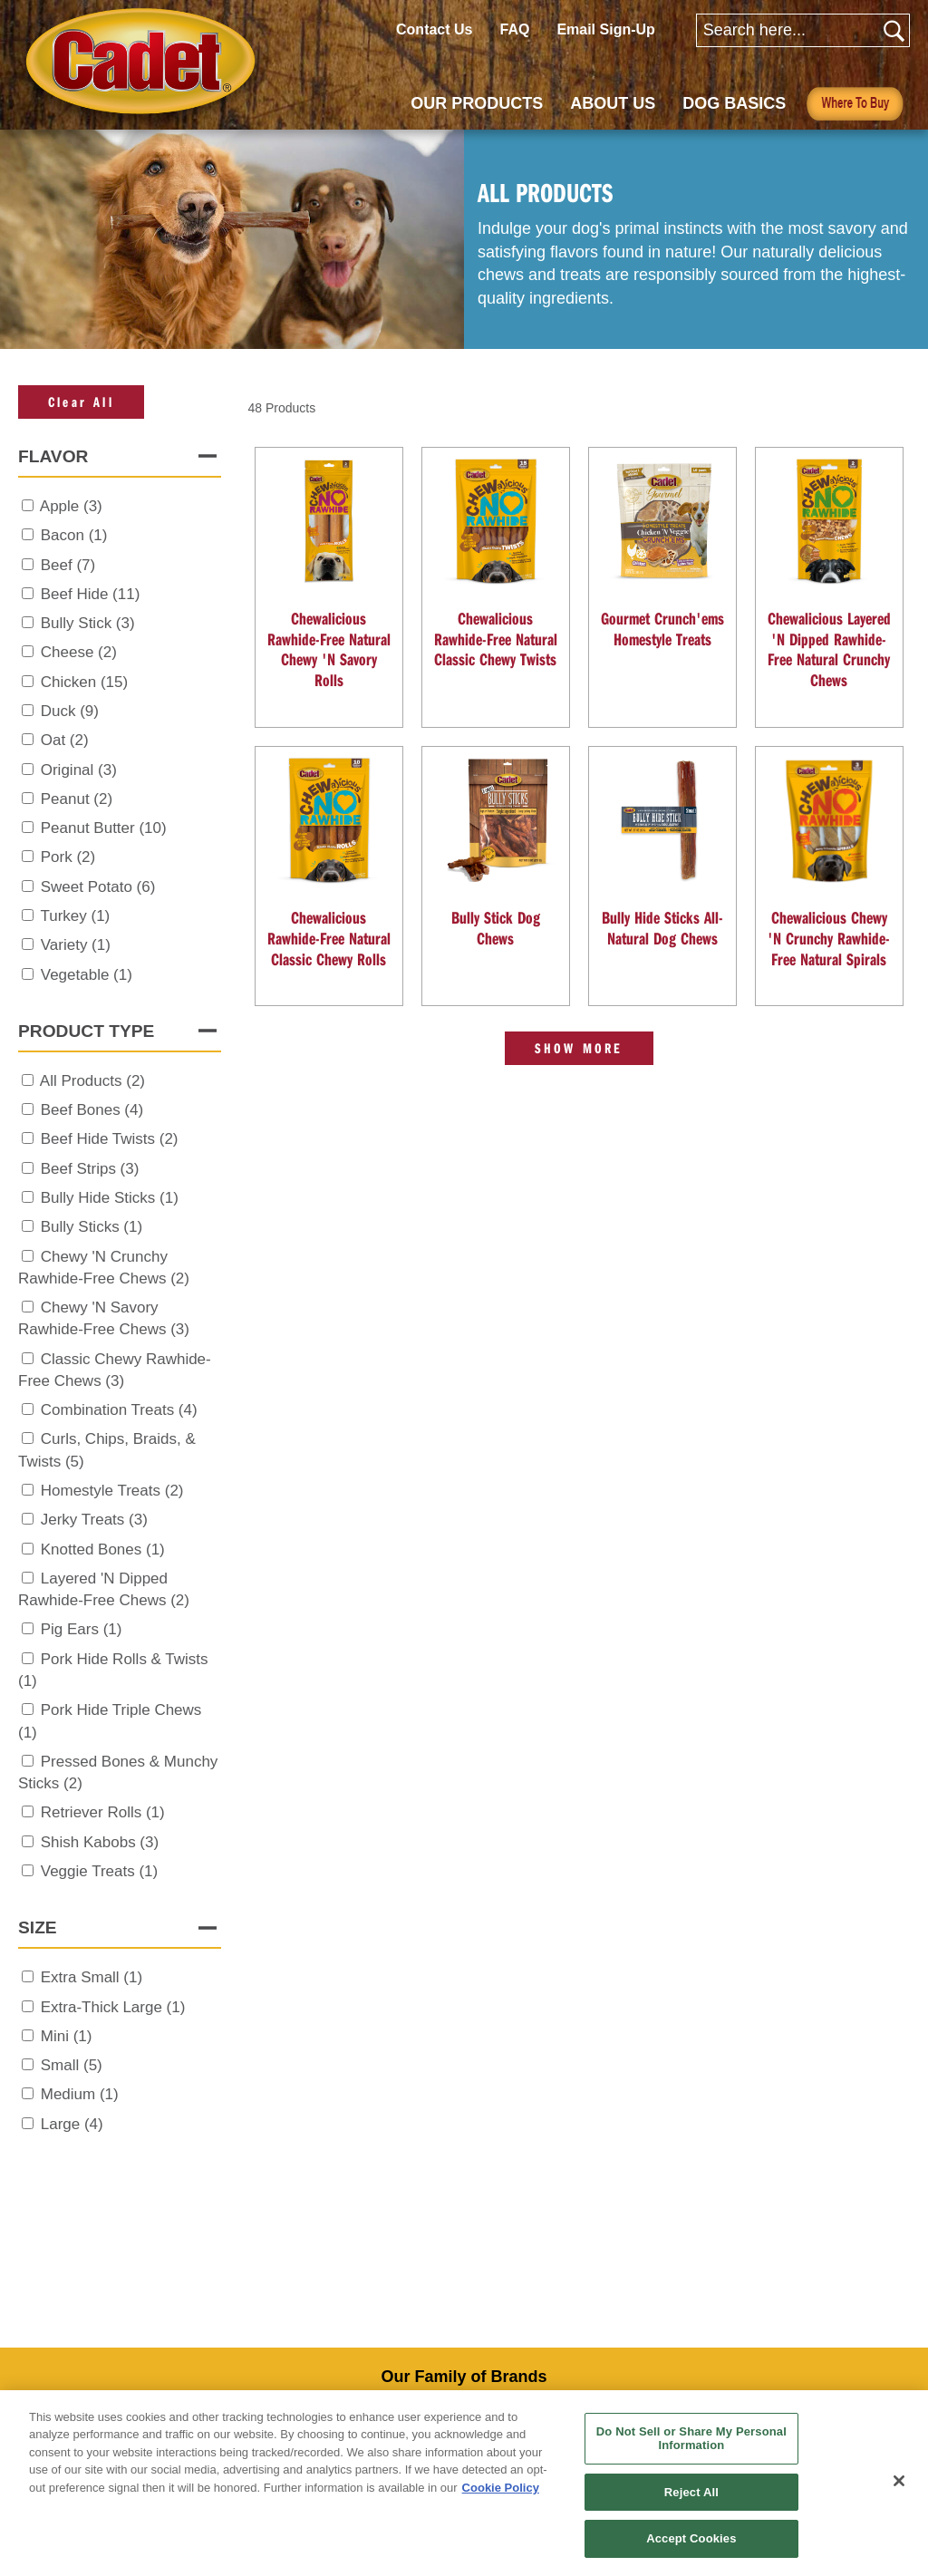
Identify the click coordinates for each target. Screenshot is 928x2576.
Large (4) (72, 2124)
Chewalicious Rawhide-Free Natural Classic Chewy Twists (495, 638)
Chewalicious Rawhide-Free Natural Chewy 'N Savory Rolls (329, 649)
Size (37, 1927)
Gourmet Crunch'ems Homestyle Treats (662, 628)
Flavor (53, 456)
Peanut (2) (76, 799)
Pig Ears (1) (81, 1629)
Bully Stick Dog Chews (495, 927)
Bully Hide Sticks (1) (110, 1197)
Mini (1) (66, 2036)
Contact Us (434, 29)
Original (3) (79, 770)
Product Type (86, 1031)
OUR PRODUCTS (477, 103)
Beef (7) (68, 565)
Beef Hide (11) (90, 594)
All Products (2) (92, 1080)
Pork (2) (68, 857)
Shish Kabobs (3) (100, 1842)
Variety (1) (76, 945)
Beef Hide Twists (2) (110, 1139)
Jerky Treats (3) (94, 1519)
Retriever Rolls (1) (103, 1812)
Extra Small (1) (91, 1977)
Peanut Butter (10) (104, 828)
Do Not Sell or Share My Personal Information (691, 2439)
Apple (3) (71, 506)
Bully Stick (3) (88, 623)
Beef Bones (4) (92, 1110)
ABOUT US (612, 103)
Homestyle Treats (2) (112, 1490)
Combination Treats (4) (119, 1410)
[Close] (899, 2481)
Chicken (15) (84, 682)
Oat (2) (65, 740)
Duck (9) (70, 711)
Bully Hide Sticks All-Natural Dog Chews (662, 927)
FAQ (514, 29)
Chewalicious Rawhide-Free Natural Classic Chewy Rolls (329, 937)
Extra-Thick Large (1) (113, 2007)
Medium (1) (80, 2094)
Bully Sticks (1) (91, 1226)
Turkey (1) (75, 916)
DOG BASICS (734, 103)
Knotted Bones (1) (103, 1549)
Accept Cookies (691, 2538)
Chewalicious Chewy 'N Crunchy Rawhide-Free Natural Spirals (829, 937)
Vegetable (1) (86, 974)
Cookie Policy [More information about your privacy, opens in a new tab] (500, 2487)
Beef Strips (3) (90, 1168)
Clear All (81, 401)
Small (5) (71, 2065)
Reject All (691, 2492)
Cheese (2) (79, 652)
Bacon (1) (74, 535)
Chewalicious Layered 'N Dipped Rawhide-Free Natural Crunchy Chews (829, 649)
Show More (579, 1048)
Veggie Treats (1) (99, 1871)
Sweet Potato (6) (98, 887)
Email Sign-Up (605, 29)
